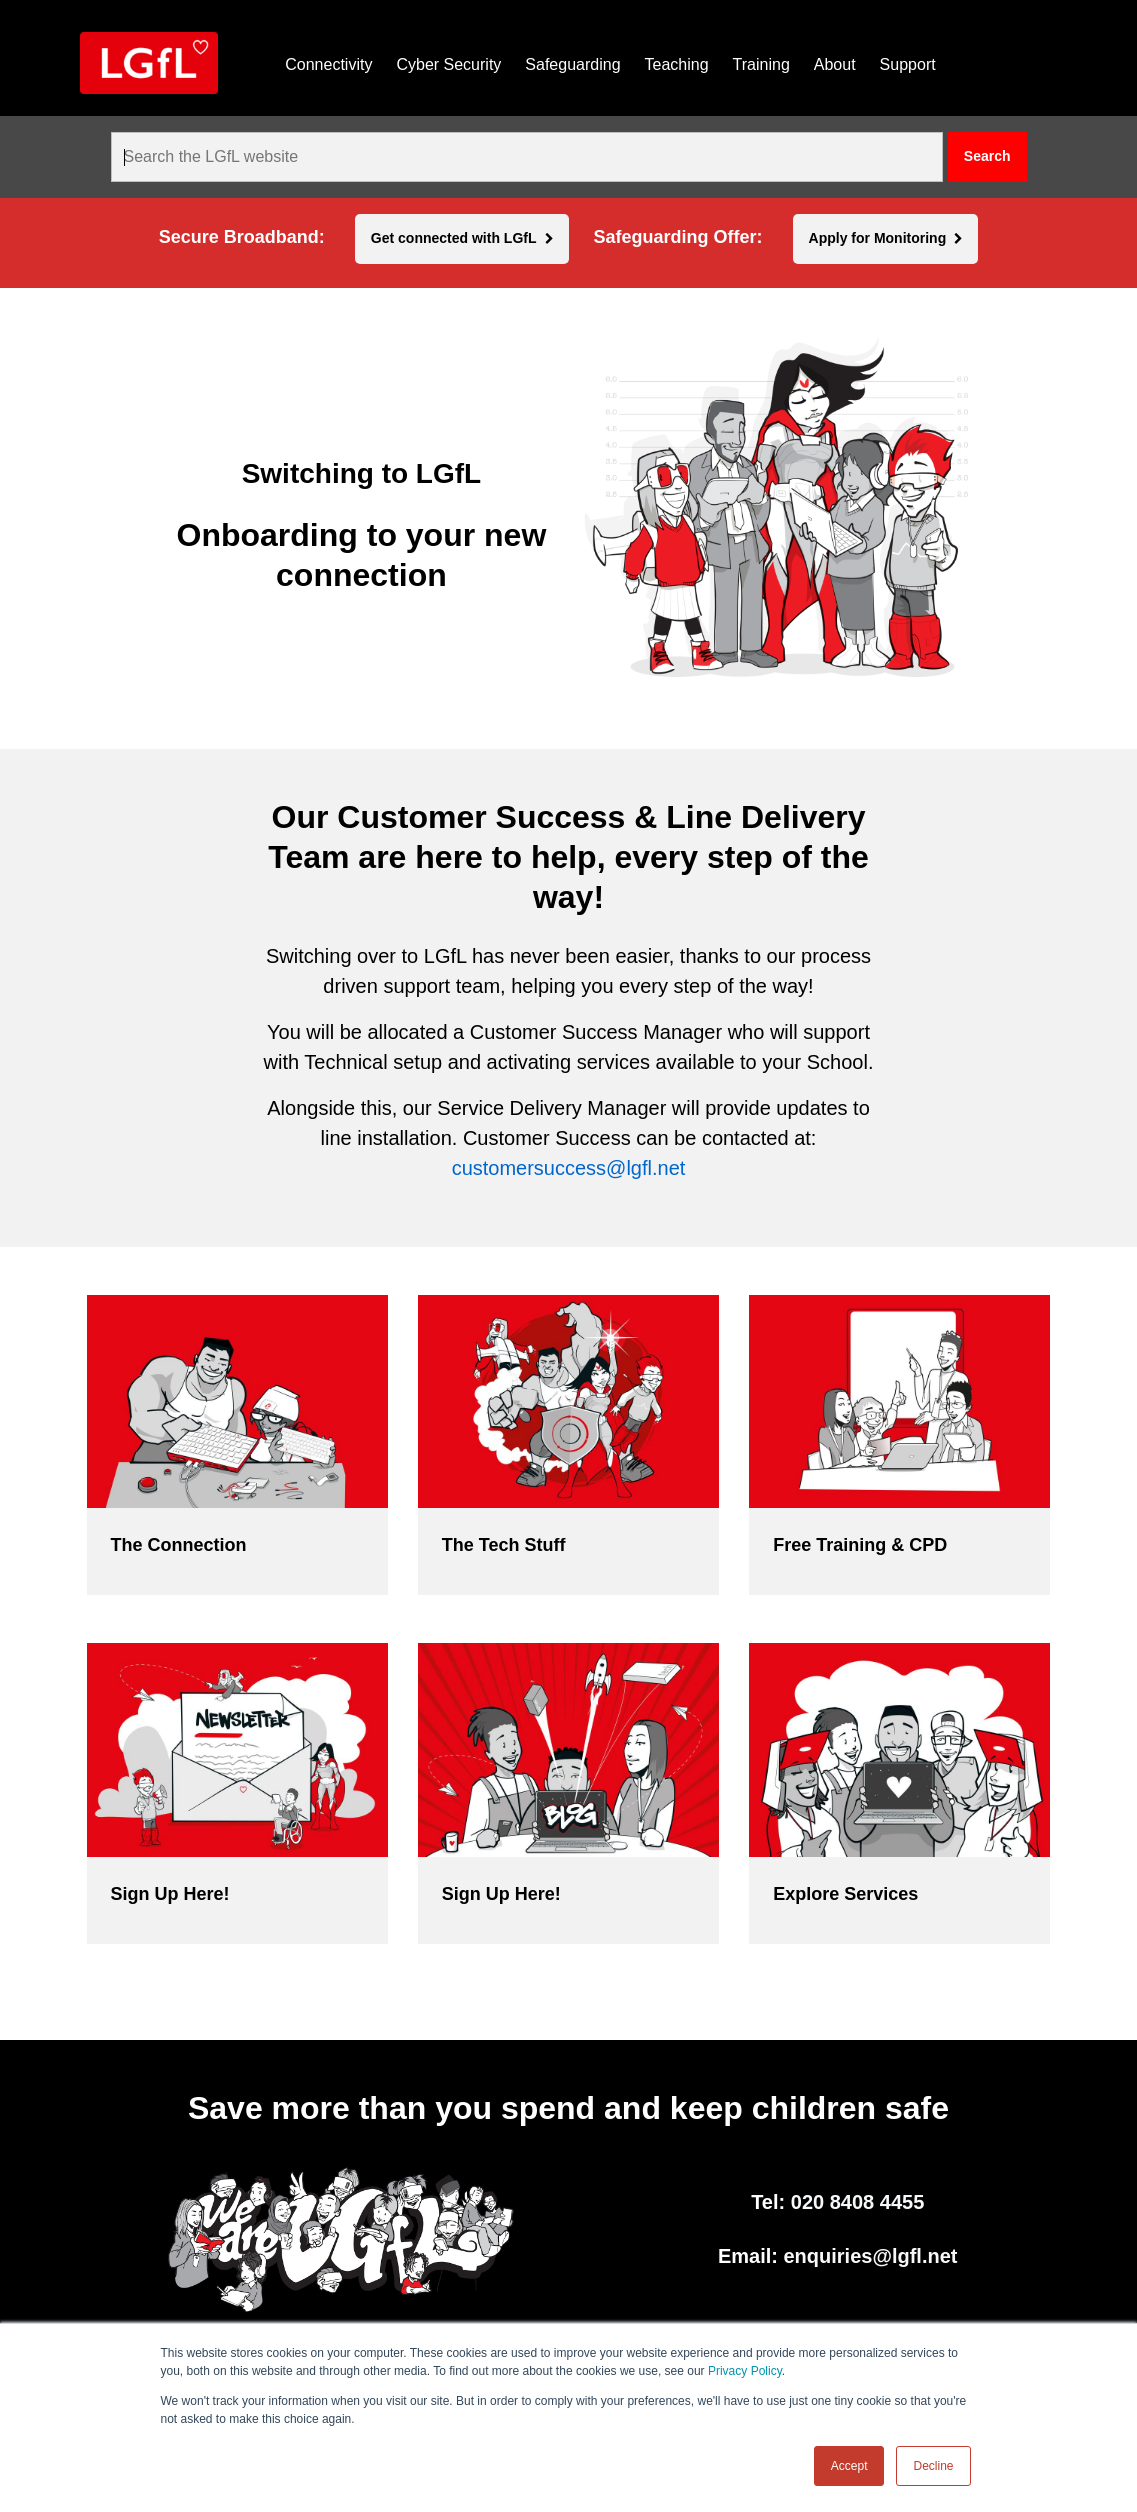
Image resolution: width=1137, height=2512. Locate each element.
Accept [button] (849, 2466)
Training (761, 64)
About (835, 64)
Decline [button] (933, 2466)
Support (908, 64)
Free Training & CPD (860, 1545)
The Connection (179, 1545)
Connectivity (328, 64)
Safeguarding (572, 64)
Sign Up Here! (170, 1894)
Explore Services (845, 1894)
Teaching (677, 64)
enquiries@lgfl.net (871, 2256)
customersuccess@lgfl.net (569, 1168)
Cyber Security (448, 64)
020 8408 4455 (857, 2202)
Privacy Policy (745, 2371)
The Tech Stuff (504, 1545)
